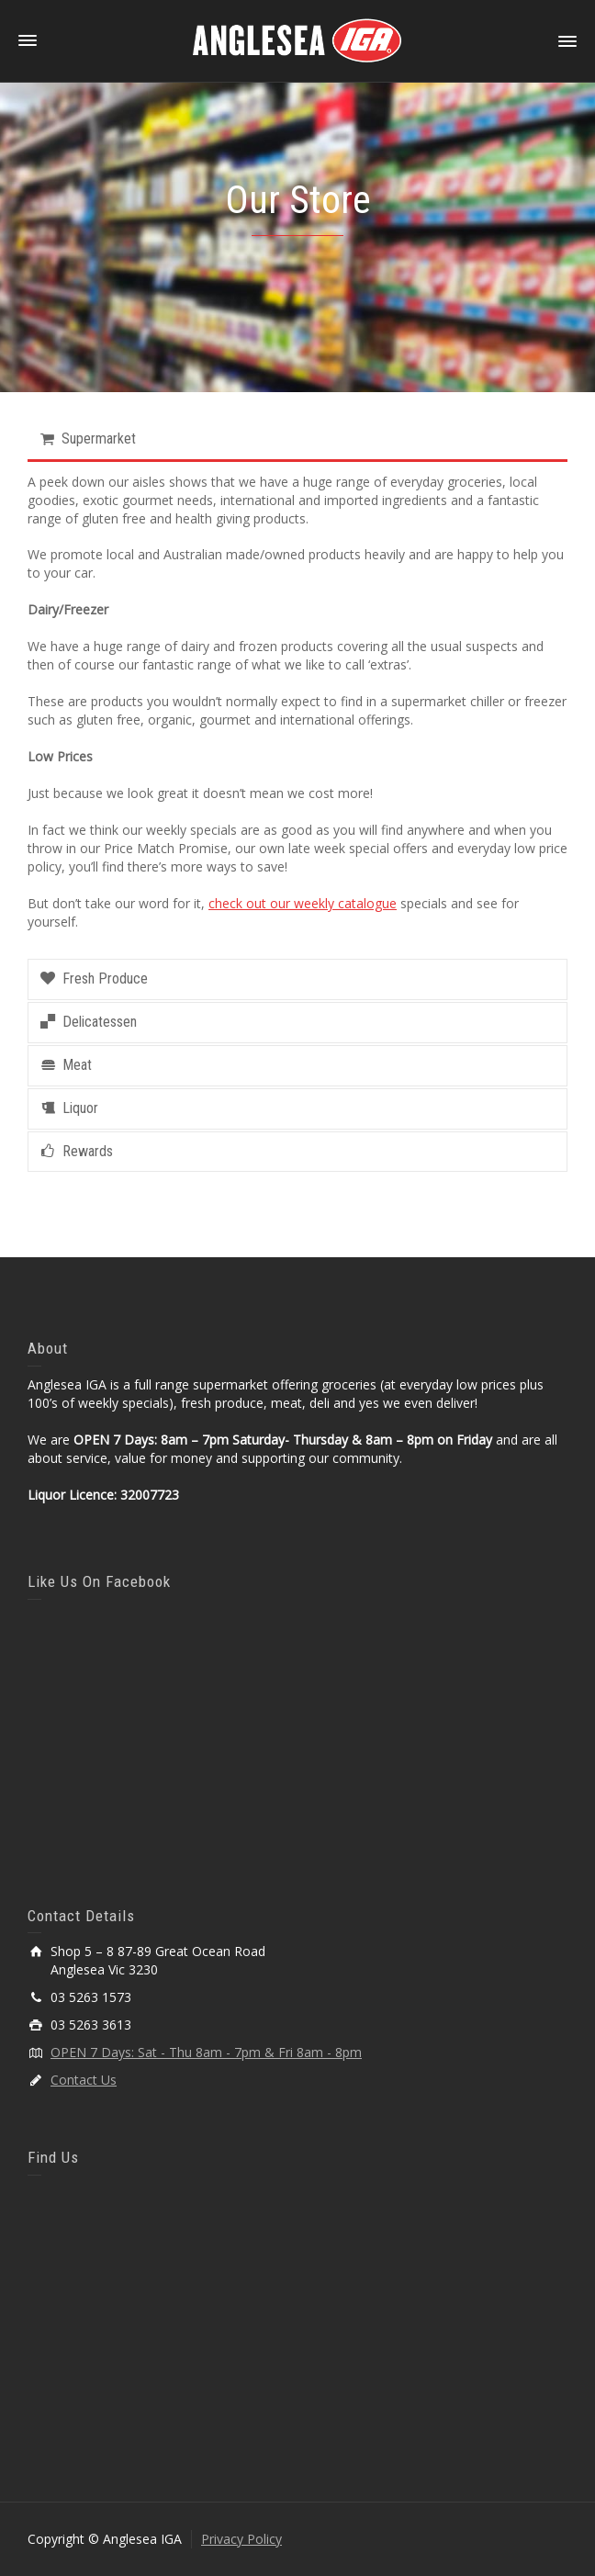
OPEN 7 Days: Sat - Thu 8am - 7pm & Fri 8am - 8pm (206, 2052)
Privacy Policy (241, 2539)
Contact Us (84, 2079)
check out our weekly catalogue (302, 903)
